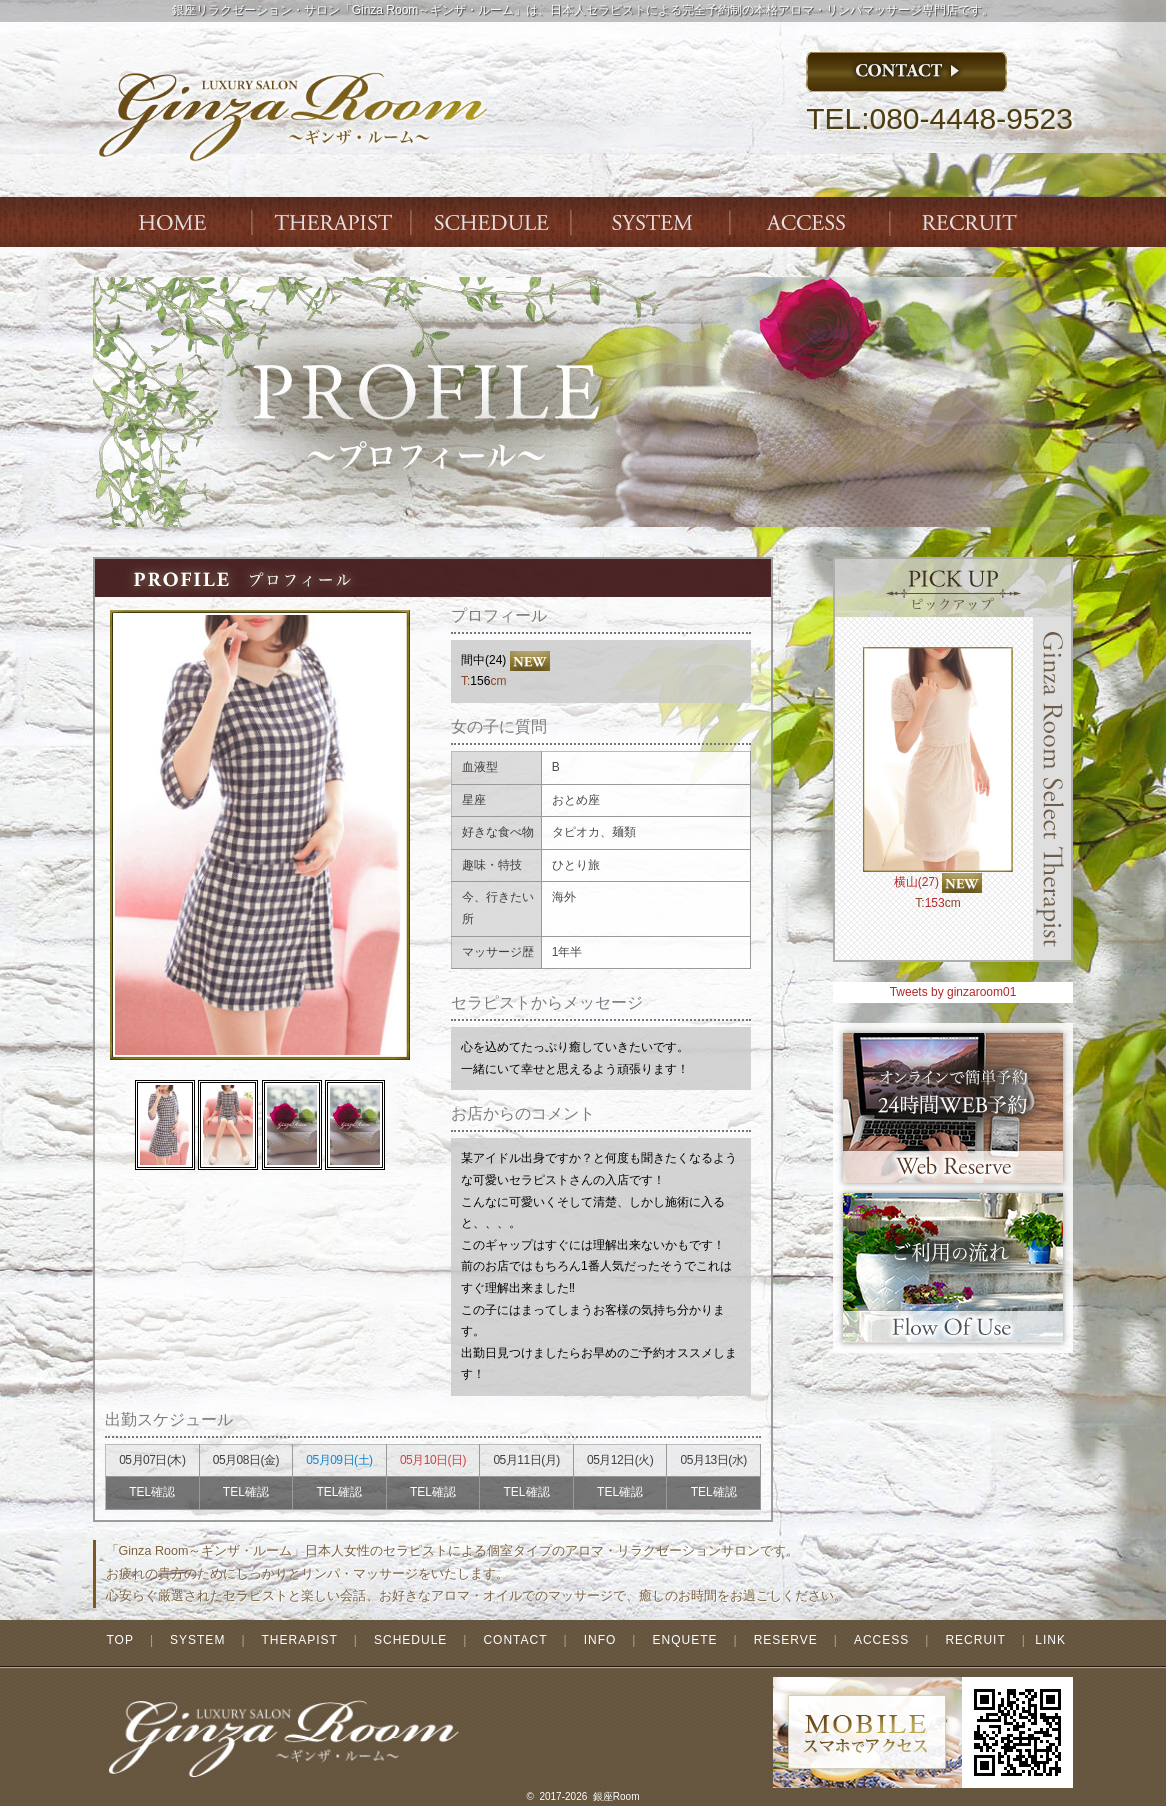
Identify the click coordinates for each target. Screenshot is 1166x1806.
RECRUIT (975, 1640)
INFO (600, 1640)
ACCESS (813, 222)
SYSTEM (653, 222)
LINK (1050, 1640)
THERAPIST (333, 222)
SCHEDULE (410, 1640)
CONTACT (515, 1640)
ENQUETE (684, 1640)
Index (173, 222)
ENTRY (973, 222)
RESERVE (786, 1640)
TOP (119, 1640)
